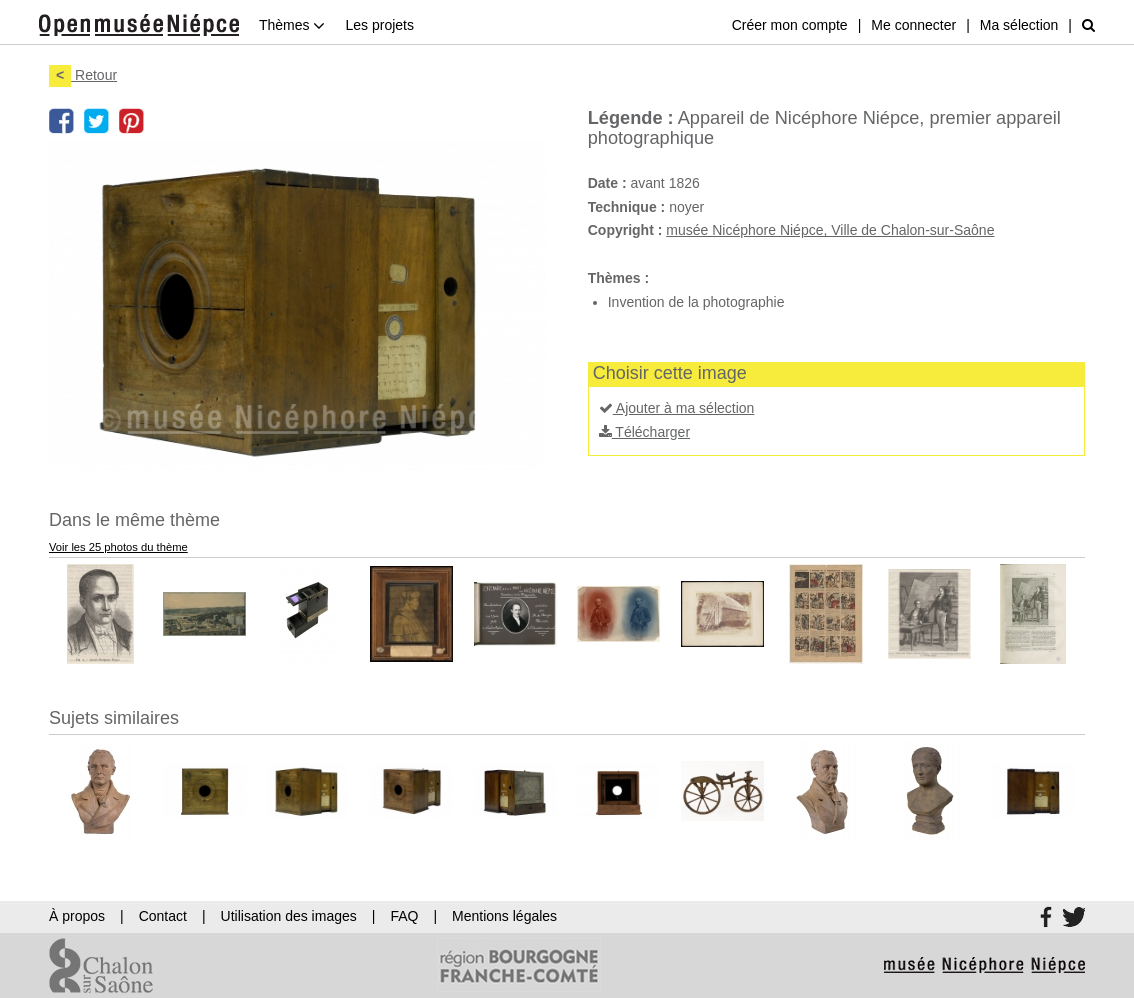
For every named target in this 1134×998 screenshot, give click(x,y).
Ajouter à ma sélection (677, 408)
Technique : (627, 207)
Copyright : (625, 230)
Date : (607, 183)
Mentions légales (504, 916)
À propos (77, 916)
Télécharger (644, 432)
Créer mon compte (790, 25)
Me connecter (913, 25)
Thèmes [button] (292, 25)
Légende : (631, 118)
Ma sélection (1019, 25)
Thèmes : (618, 278)
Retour (83, 75)
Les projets (379, 25)
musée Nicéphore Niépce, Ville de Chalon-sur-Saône (830, 230)
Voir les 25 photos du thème (118, 547)
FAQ (404, 916)
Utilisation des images (289, 916)
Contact (163, 916)
